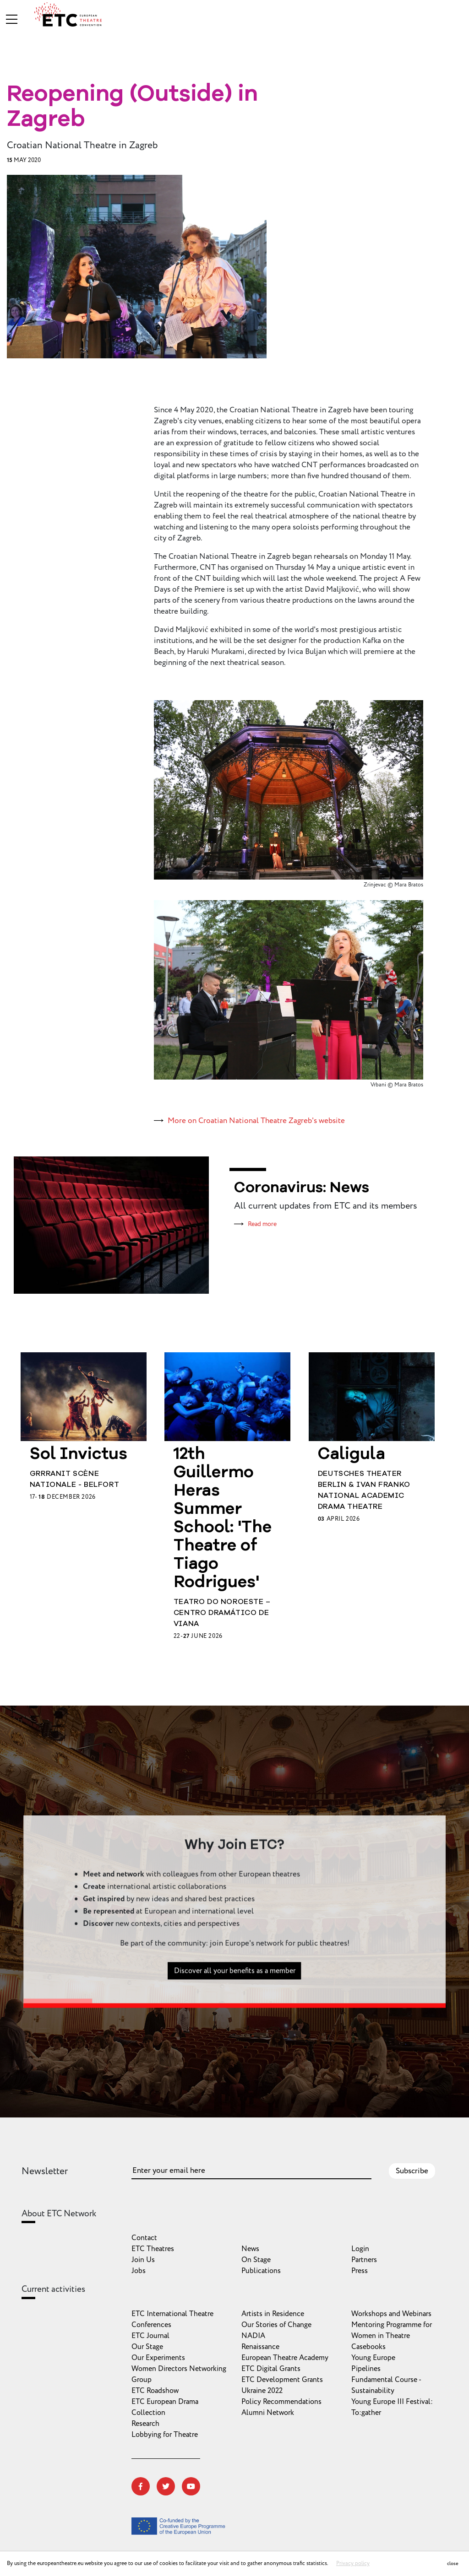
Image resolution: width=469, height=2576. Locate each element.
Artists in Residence (272, 2314)
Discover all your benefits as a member (234, 2015)
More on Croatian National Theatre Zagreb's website (256, 1120)
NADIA (253, 2336)
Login (360, 2249)
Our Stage (147, 2347)
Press (359, 2271)
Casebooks (368, 2347)
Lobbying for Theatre (164, 2435)
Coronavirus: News (301, 1188)
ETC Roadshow (155, 2391)
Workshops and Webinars (391, 2314)
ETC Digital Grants (270, 2369)
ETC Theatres (152, 2249)
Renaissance (260, 2347)
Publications (261, 2271)
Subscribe (412, 2171)
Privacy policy (353, 2563)
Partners (364, 2260)
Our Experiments (158, 2358)
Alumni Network (267, 2413)
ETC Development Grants (282, 2380)
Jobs (138, 2271)
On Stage (256, 2260)
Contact (144, 2238)
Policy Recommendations (281, 2402)
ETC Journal (150, 2336)
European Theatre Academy (284, 2358)
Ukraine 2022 (262, 2391)
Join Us (143, 2260)
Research (145, 2424)
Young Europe (373, 2358)
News (250, 2249)
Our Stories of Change (276, 2325)
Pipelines (366, 2369)
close (452, 2563)
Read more (262, 1224)
